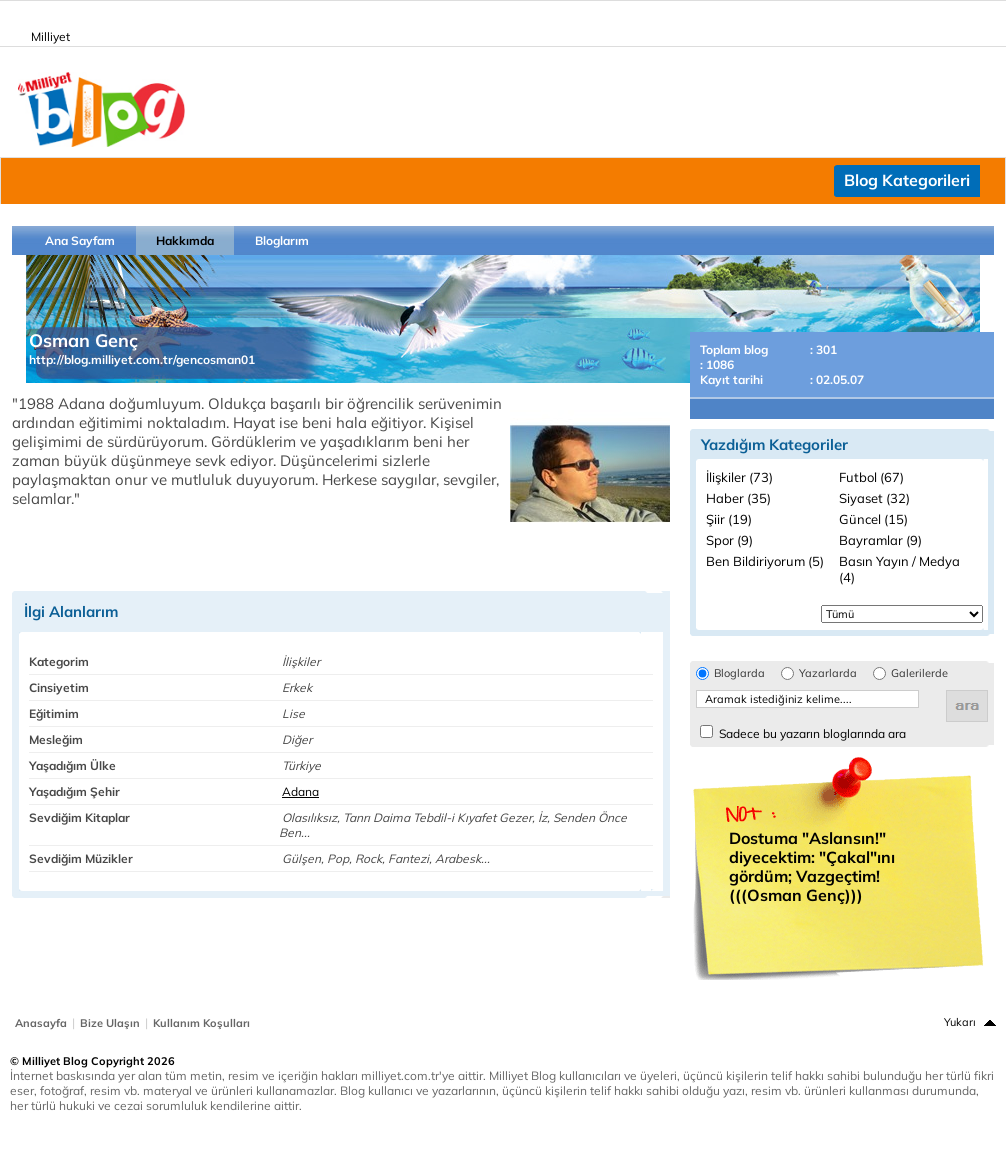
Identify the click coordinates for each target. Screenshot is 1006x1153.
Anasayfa (41, 1023)
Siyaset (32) (874, 498)
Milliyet (42, 33)
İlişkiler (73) (739, 477)
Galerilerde (919, 673)
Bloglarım (282, 240)
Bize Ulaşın (110, 1023)
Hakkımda (185, 240)
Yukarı (960, 1022)
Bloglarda (739, 673)
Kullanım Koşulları (201, 1023)
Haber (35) (738, 498)
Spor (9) (729, 540)
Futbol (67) (871, 477)
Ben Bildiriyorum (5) (765, 561)
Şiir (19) (729, 519)
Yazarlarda (828, 673)
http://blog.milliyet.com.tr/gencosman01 (142, 359)
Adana (300, 791)
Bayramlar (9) (880, 540)
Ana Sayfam (80, 240)
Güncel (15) (873, 519)
